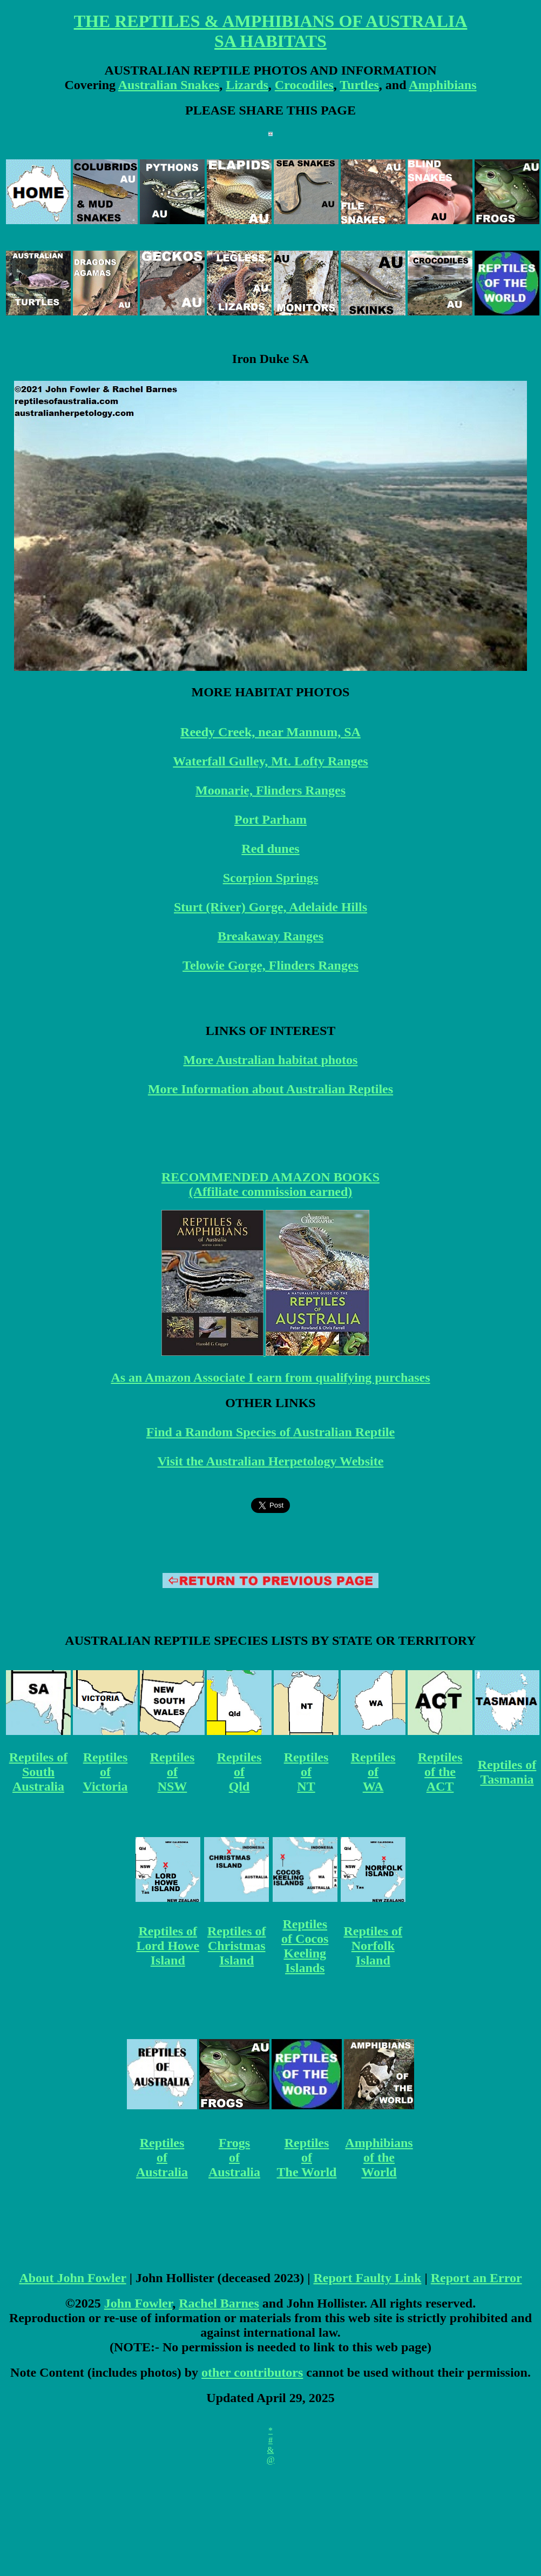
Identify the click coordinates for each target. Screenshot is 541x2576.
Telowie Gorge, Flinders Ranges (270, 965)
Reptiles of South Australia (38, 1771)
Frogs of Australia (234, 2157)
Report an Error (476, 2278)
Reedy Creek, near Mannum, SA (270, 732)
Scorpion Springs (271, 878)
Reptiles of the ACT (440, 1771)
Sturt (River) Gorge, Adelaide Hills (270, 907)
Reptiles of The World (307, 2157)
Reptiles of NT (306, 1771)
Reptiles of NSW (172, 1771)
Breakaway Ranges (270, 936)
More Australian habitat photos (271, 1060)
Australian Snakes (168, 85)
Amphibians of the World (378, 2157)
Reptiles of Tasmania (507, 1772)
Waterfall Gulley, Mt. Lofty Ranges (270, 761)
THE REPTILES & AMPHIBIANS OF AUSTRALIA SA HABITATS (271, 31)
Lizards (247, 85)
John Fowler (138, 2303)
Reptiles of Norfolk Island (372, 1945)
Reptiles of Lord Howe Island (167, 1945)
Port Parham (270, 819)
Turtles (359, 85)
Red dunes (270, 849)
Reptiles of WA (373, 1771)
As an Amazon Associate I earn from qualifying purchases (270, 1377)
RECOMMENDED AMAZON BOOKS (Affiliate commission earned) (270, 1184)
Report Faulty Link (367, 2278)
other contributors (252, 2372)
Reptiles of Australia (162, 2157)
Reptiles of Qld (239, 1771)
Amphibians (442, 85)
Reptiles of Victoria (105, 1771)
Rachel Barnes (219, 2303)
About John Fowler (72, 2278)
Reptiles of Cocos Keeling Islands (304, 1946)
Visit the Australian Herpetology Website (271, 1461)
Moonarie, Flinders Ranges (270, 790)
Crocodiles (304, 85)
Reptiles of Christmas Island (236, 1945)
